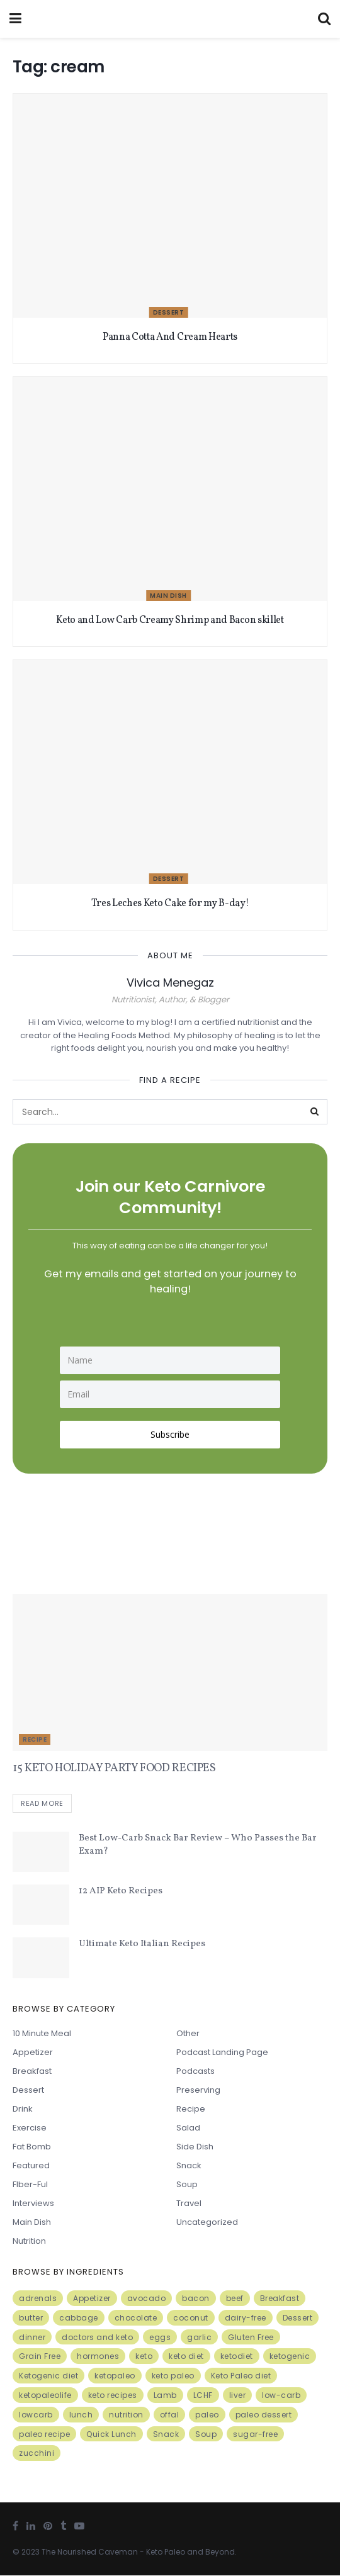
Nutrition (29, 2242)
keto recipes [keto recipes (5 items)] (112, 2395)
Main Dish (168, 595)
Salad (188, 2128)
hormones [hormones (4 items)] (98, 2357)
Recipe (35, 1739)
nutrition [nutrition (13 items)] (126, 2415)
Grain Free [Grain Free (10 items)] (39, 2357)
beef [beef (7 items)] (235, 2299)
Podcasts (195, 2072)
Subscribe (170, 1434)
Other (188, 2034)
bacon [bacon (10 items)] (196, 2299)
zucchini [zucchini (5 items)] (36, 2454)
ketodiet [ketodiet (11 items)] (236, 2357)
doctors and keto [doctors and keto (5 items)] (97, 2337)
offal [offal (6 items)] (169, 2415)
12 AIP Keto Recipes (120, 1891)
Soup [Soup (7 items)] (206, 2434)
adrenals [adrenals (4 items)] (38, 2299)
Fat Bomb (32, 2147)
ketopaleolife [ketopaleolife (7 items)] (45, 2395)
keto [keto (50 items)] (143, 2357)
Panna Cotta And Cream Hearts (170, 337)
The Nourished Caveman (90, 2552)
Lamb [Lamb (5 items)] (165, 2395)
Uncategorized (207, 2223)
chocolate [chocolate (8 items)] (136, 2318)
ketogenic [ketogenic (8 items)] (289, 2357)
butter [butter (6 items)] (31, 2318)
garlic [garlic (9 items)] (199, 2337)
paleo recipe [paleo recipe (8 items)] (44, 2434)
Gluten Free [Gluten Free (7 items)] (251, 2337)
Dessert (168, 312)
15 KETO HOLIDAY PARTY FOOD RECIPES (114, 1768)
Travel (188, 2204)
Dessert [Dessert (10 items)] (298, 2318)
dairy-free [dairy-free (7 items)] (245, 2318)
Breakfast (32, 2072)
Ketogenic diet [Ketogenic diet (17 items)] (48, 2377)
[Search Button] (314, 1111)
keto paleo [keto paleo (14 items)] (173, 2377)
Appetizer (33, 2053)
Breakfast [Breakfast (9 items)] (280, 2299)
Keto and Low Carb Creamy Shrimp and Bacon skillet (169, 620)
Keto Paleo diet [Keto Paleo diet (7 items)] (241, 2377)
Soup (187, 2185)
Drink (23, 2109)
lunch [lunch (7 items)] (81, 2415)
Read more (42, 1805)
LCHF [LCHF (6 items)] (203, 2395)
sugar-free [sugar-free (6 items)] (255, 2434)
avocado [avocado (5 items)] (146, 2299)
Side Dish (194, 2147)
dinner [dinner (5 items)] (32, 2337)
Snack (188, 2166)
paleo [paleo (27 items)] (207, 2415)
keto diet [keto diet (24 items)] (186, 2357)
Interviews (33, 2204)
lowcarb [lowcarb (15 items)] (36, 2415)
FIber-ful (30, 2185)
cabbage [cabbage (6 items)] (78, 2318)
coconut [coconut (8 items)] (190, 2318)
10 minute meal (42, 2034)
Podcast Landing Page (222, 2053)
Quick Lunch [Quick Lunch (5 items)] (111, 2434)
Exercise (30, 2128)
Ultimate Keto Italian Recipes (142, 1945)
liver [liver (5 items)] (237, 2395)
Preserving (198, 2091)
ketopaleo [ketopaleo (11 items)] (114, 2377)
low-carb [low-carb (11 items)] (281, 2395)
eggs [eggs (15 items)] (160, 2337)
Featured (31, 2166)
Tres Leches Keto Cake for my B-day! (170, 903)
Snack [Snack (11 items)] (166, 2434)
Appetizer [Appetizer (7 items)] (92, 2299)
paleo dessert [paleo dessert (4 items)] (263, 2415)
